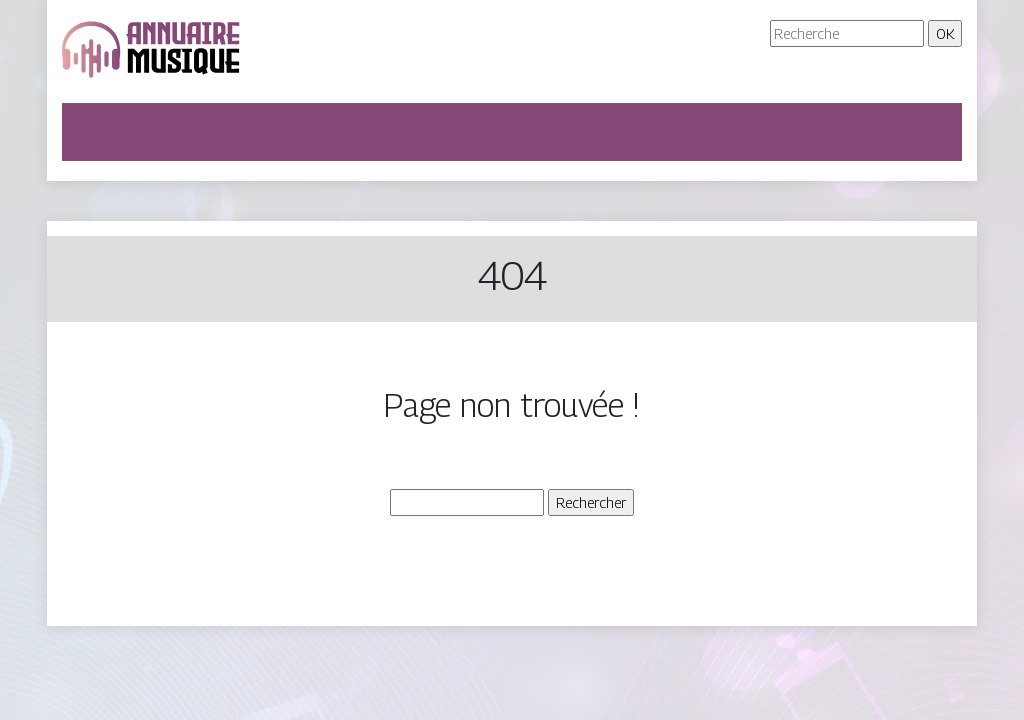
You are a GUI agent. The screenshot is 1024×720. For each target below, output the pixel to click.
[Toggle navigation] (90, 132)
